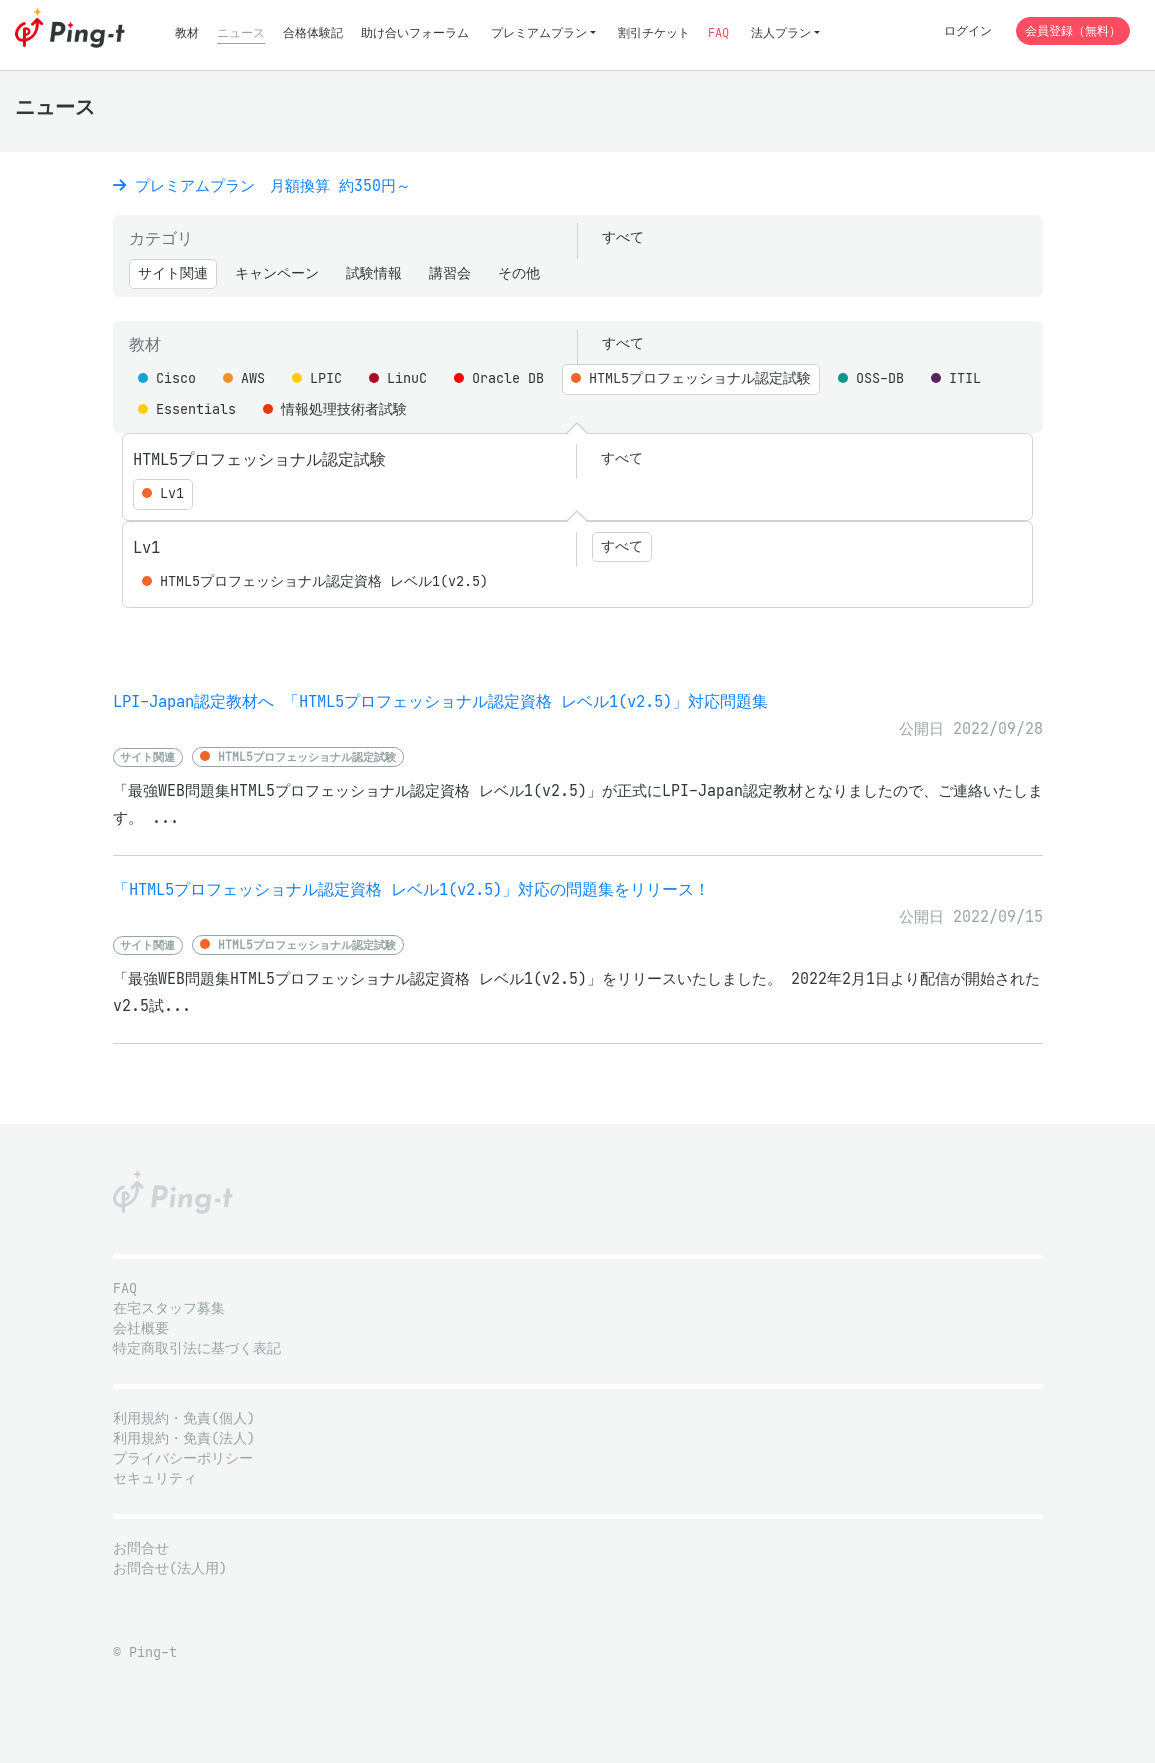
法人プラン (781, 32)
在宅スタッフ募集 (169, 1308)
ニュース (241, 32)
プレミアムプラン (539, 32)
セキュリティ (155, 1478)
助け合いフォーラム (415, 32)
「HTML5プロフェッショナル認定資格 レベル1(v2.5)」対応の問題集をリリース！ (411, 889)
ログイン (968, 30)
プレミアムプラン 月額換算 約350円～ (262, 185)
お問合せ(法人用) (170, 1568)
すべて (623, 237)
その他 (519, 273)
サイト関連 (173, 273)
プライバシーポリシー (183, 1458)
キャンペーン (277, 273)
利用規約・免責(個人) (184, 1418)
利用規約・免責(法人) (184, 1438)
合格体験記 (313, 32)
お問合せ (141, 1548)
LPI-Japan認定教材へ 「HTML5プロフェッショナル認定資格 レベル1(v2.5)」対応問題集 (440, 701)
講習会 (450, 273)
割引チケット (654, 32)
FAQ (718, 32)
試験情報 (374, 273)
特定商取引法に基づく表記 (197, 1348)
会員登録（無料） (1073, 30)
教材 (187, 32)
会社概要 (141, 1328)
